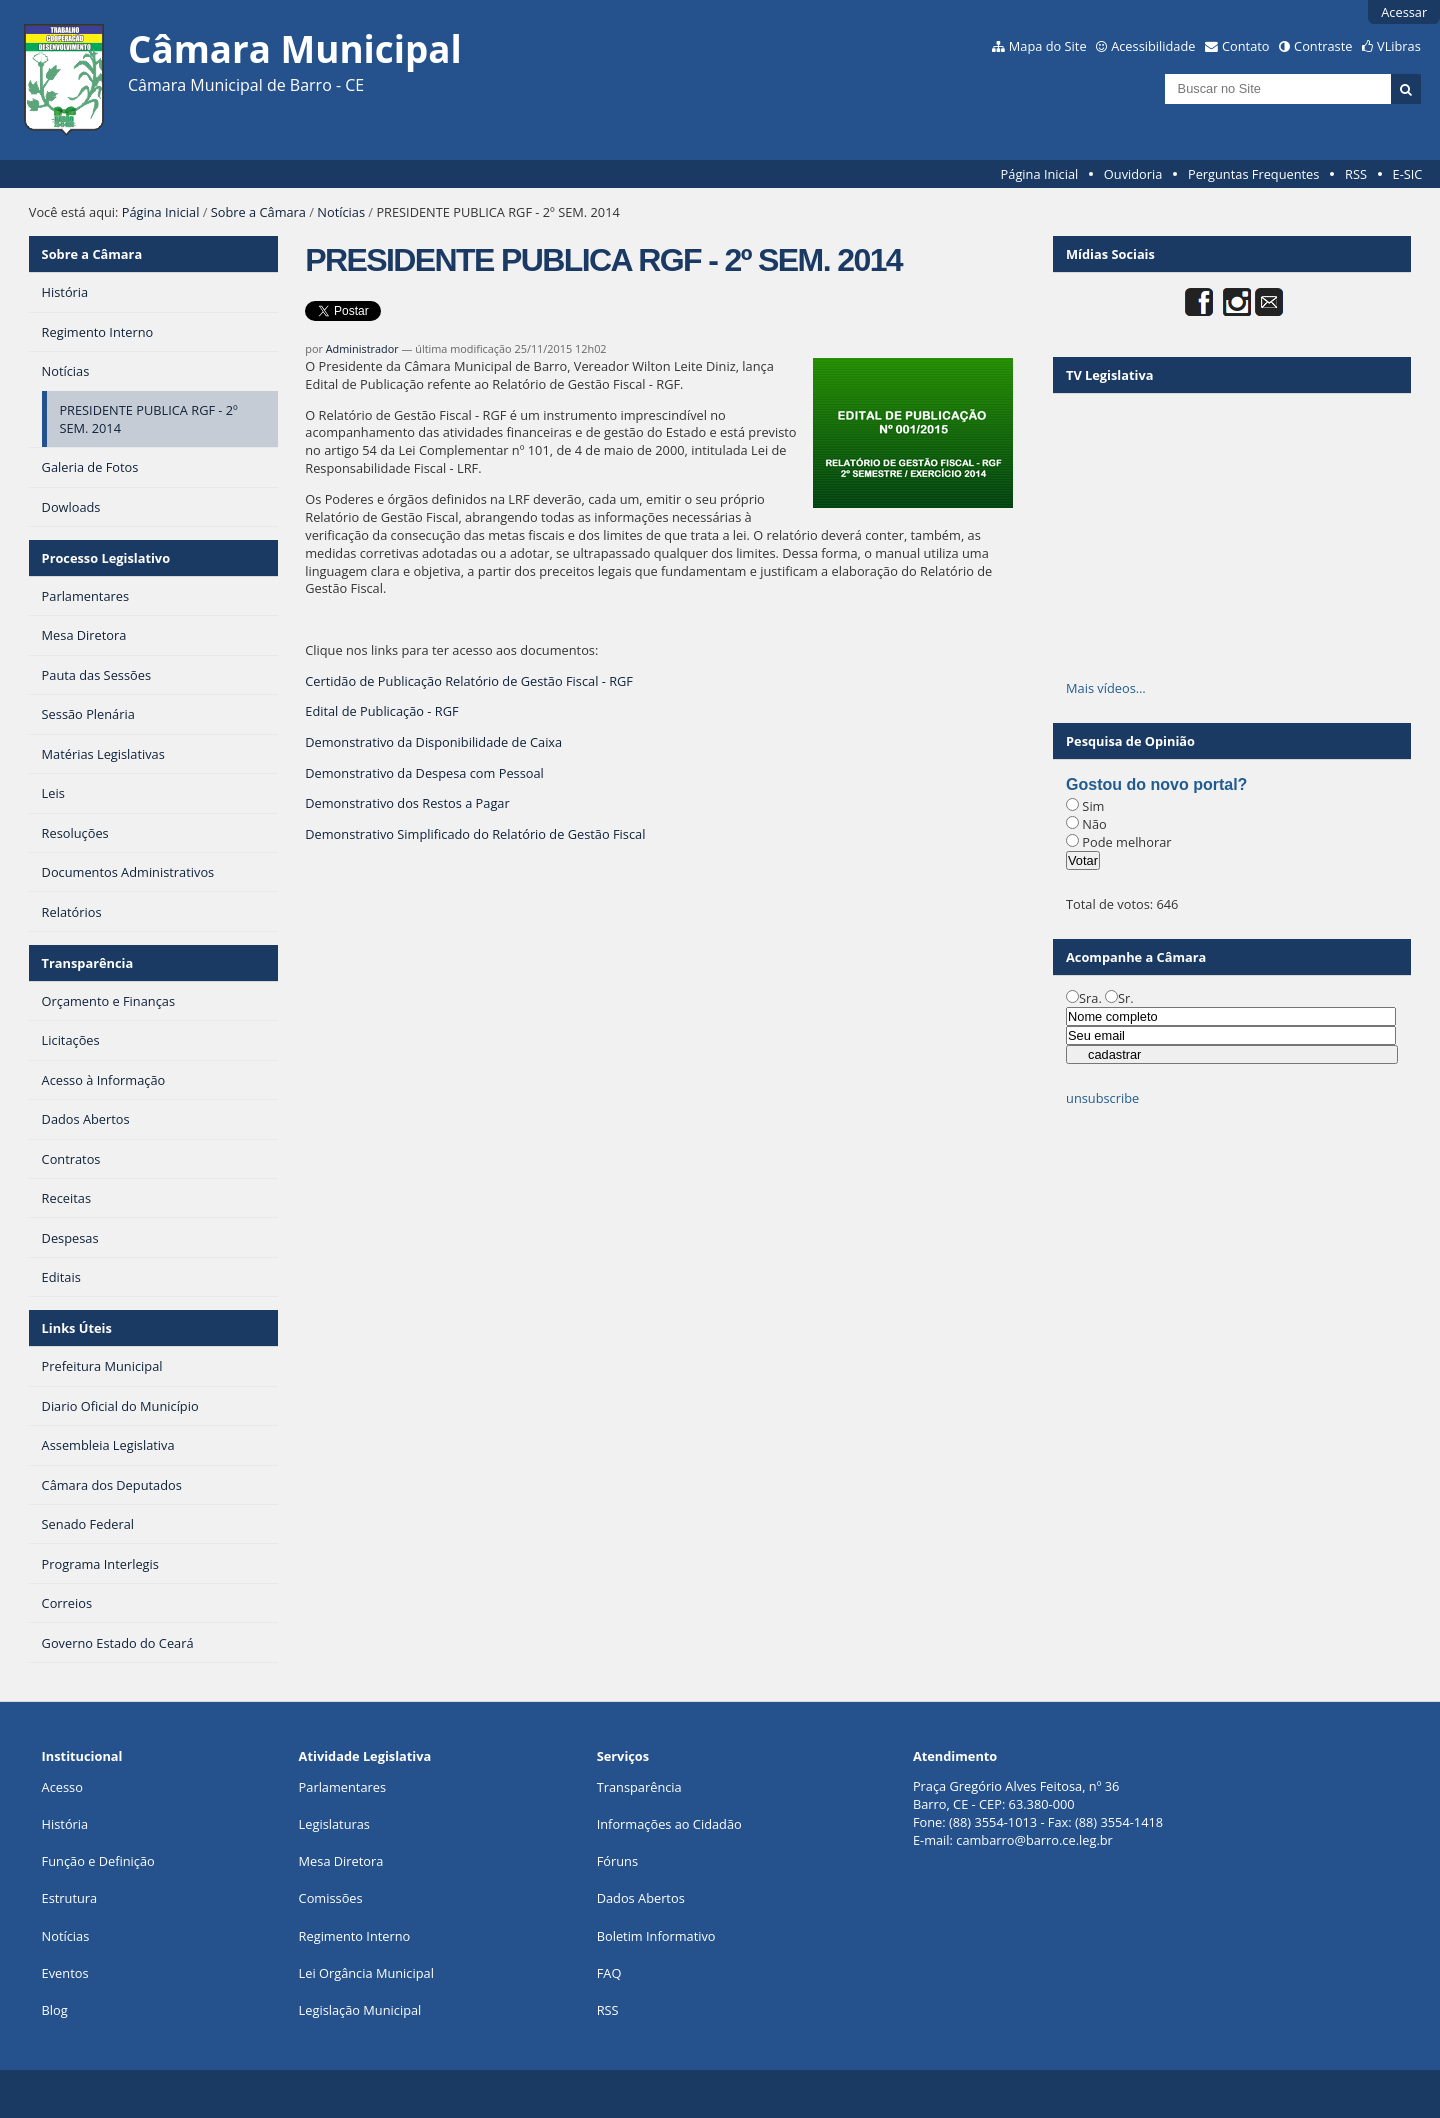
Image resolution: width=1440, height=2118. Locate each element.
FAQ (609, 1973)
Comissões (331, 1898)
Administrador (362, 348)
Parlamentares (342, 1787)
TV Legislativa (1109, 375)
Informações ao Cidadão (669, 1824)
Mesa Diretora (341, 1861)
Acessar (1404, 12)
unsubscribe (1102, 1098)
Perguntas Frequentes (1253, 174)
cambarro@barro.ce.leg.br (1034, 1840)
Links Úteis (77, 1328)
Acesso (62, 1787)
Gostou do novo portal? (1156, 784)
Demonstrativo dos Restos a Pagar (407, 803)
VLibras (1399, 46)
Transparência (88, 963)
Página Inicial (1040, 174)
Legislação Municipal (360, 2010)
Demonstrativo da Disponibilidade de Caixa (433, 742)
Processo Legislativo (106, 558)
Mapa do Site (1048, 46)
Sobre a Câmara (258, 212)
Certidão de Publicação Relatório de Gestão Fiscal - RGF (469, 681)
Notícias (341, 212)
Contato (1246, 46)
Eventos (65, 1973)
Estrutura (70, 1898)
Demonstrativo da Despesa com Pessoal (424, 773)
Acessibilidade (1153, 46)
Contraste (1323, 46)
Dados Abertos (641, 1898)
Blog (55, 2010)
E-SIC (1408, 174)
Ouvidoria (1133, 174)
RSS (1356, 174)
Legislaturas (334, 1824)
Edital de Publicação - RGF (381, 711)
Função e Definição (98, 1861)
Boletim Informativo (656, 1936)
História (65, 1824)
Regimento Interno (355, 1936)
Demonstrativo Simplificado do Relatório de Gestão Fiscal (475, 834)
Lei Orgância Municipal (366, 1973)
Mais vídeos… (1106, 688)
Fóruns (617, 1861)
